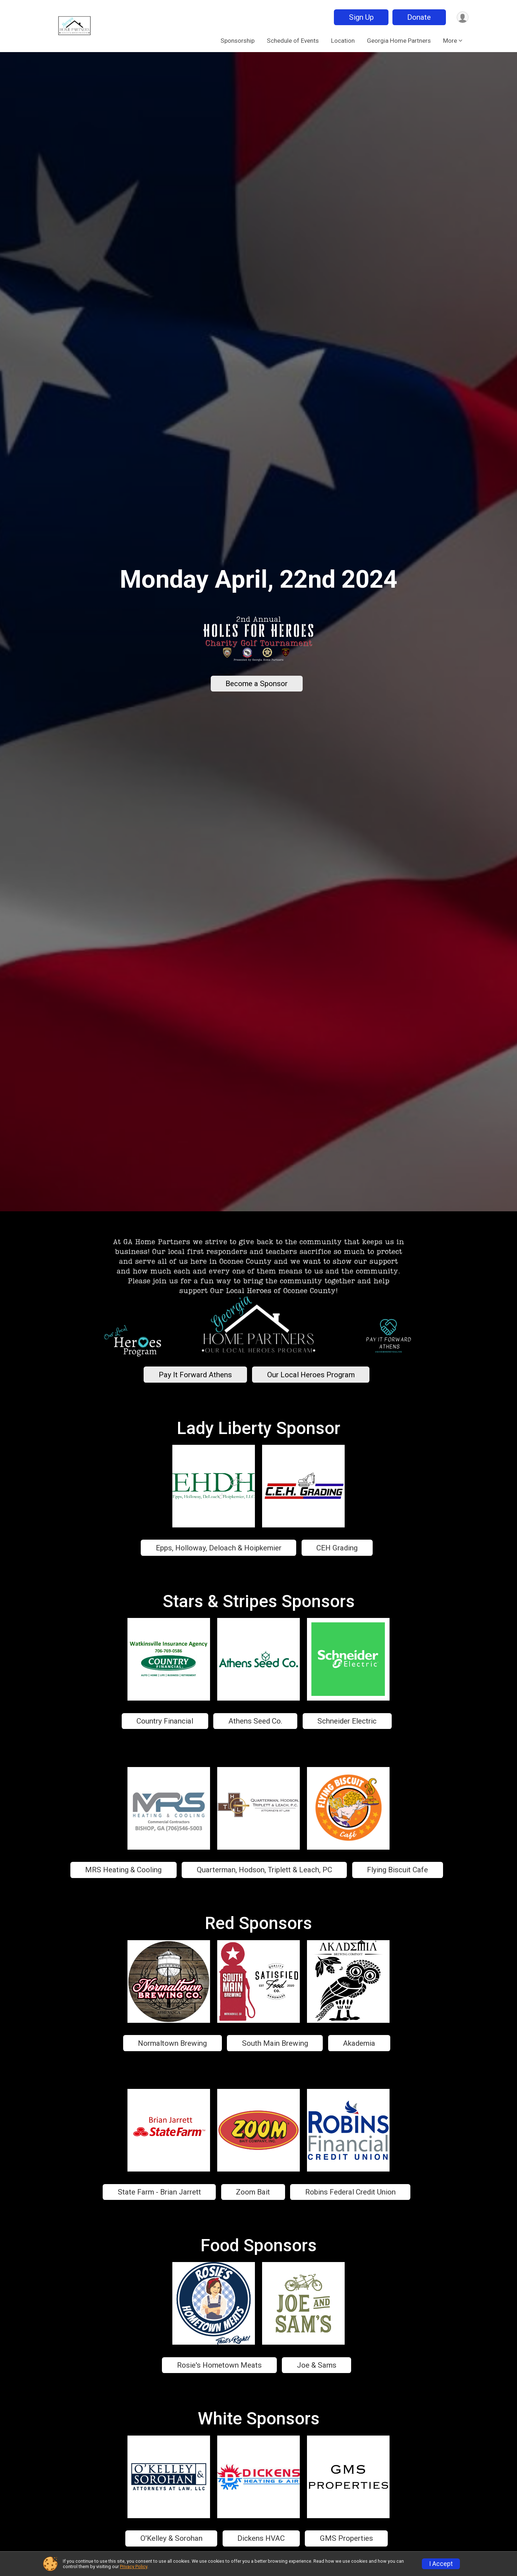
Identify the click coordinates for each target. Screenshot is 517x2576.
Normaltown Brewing (172, 2043)
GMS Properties (346, 2538)
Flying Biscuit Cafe (397, 1869)
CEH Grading (337, 1548)
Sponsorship (237, 40)
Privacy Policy (133, 2566)
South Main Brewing (275, 2043)
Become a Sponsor (256, 683)
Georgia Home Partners (399, 40)
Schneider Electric (347, 1721)
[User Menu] (462, 17)
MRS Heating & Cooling (123, 1869)
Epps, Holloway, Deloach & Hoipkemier (218, 1548)
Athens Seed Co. (255, 1721)
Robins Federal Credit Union (350, 2192)
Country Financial (164, 1721)
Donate (417, 17)
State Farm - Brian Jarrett (159, 2192)
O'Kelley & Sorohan (171, 2538)
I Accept (441, 2563)
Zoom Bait (253, 2192)
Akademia (359, 2043)
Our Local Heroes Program (311, 1374)
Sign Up (359, 17)
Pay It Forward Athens (195, 1374)
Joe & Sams (316, 2365)
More (450, 40)
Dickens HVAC (261, 2538)
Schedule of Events (293, 40)
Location (343, 40)
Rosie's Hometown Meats (219, 2365)
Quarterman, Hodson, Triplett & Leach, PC (264, 1869)
